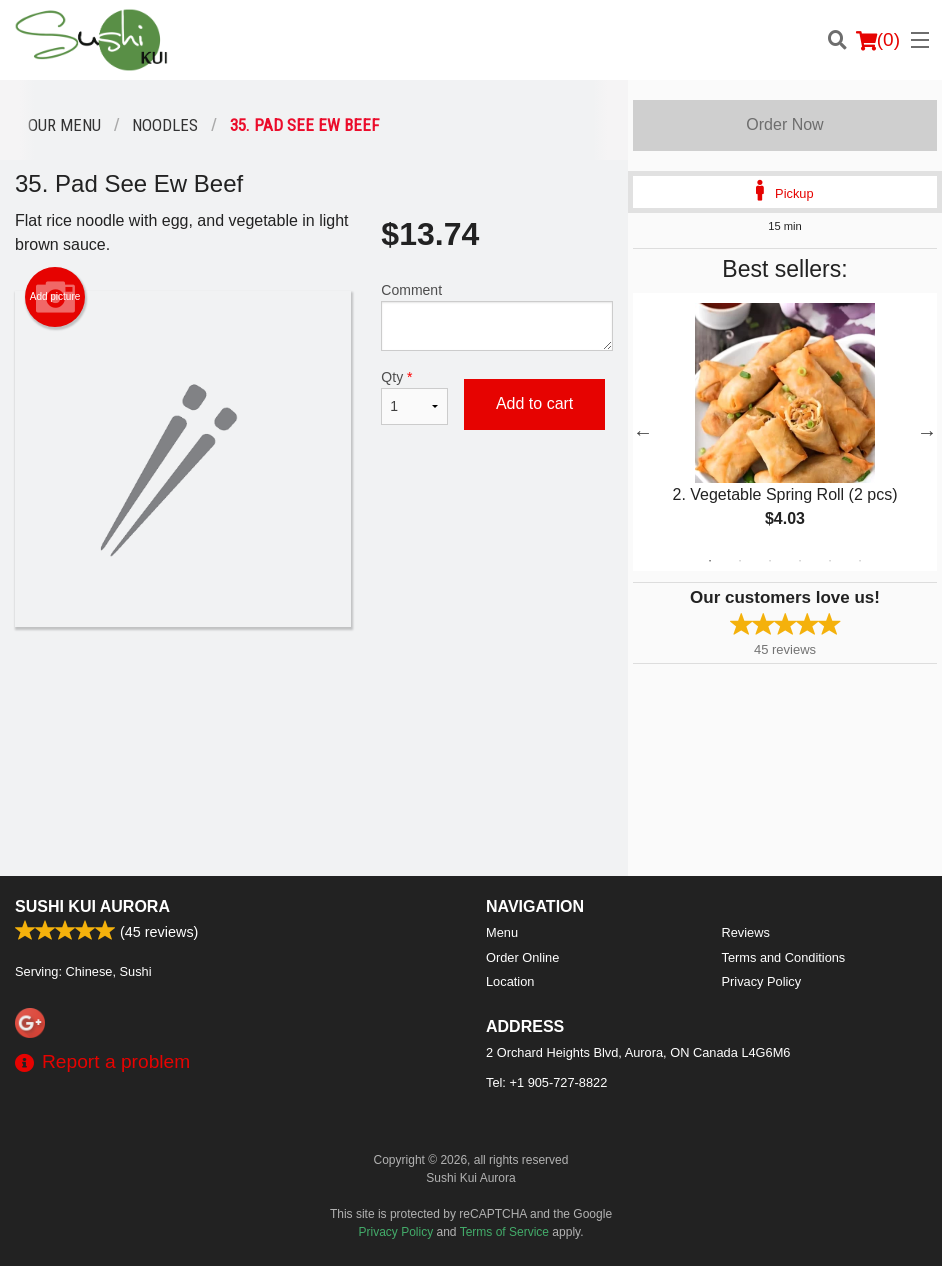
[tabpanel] (785, 432)
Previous (643, 432)
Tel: (546, 1082)
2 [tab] (740, 561)
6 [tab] (860, 561)
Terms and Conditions (784, 957)
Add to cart (534, 403)
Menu (502, 932)
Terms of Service (504, 1232)
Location (510, 981)
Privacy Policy (762, 981)
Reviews (746, 932)
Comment (497, 316)
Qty (414, 397)
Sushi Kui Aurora (92, 906)
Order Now (784, 124)
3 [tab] (770, 561)
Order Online (522, 957)
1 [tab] (710, 561)
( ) (878, 40)
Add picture (55, 297)
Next (927, 432)
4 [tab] (800, 561)
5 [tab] (830, 561)
